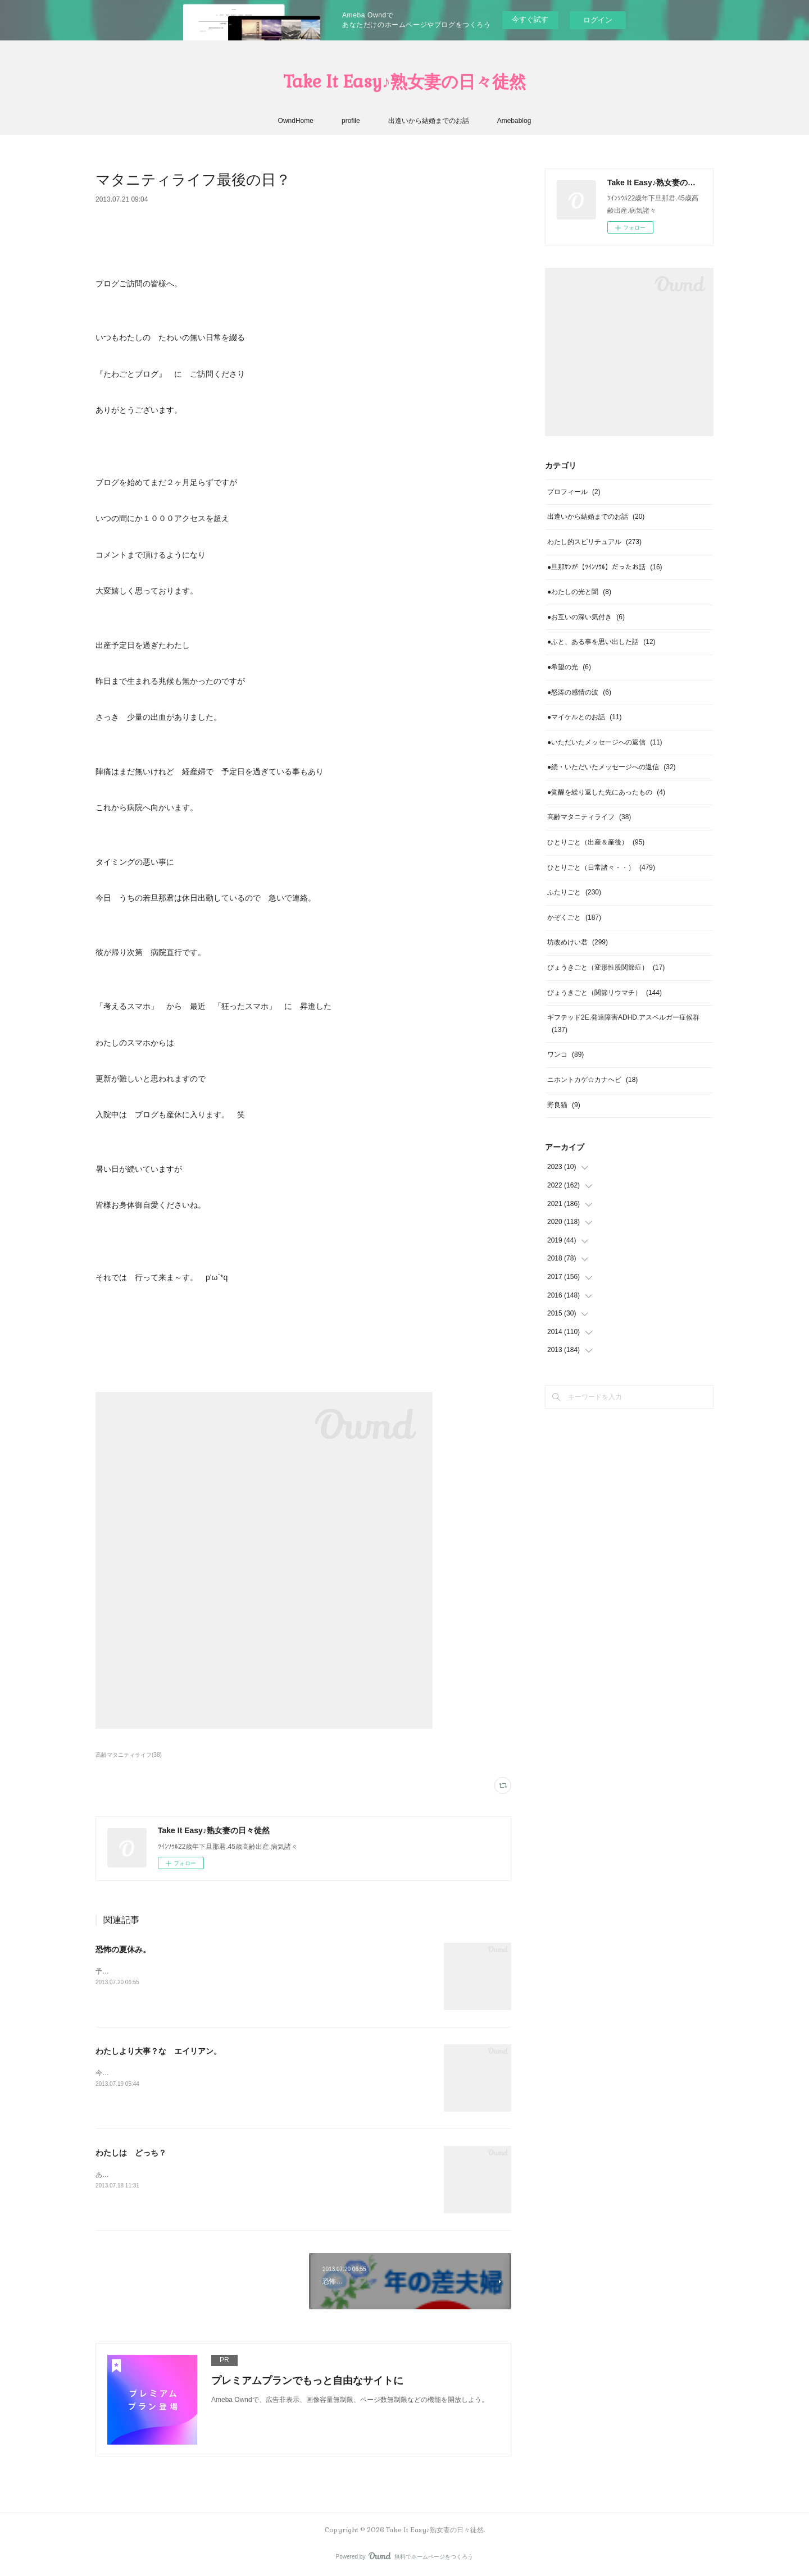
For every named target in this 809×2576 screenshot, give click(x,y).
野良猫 (563, 1105)
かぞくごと (574, 917)
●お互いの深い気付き (586, 617)
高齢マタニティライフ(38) (129, 1755)
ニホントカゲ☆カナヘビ (592, 1080)
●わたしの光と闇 (579, 592)
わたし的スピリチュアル (594, 542)
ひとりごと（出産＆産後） (595, 842)
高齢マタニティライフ (589, 817)
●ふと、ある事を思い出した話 (601, 642)
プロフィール (574, 492)
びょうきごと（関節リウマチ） (604, 993)
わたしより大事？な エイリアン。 (158, 2051)
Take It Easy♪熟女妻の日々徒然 (404, 82)
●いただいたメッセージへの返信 (604, 742)
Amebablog (514, 121)
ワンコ (565, 1054)
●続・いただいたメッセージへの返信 (611, 767)
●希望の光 (569, 667)
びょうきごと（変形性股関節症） (606, 967)
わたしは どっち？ (131, 2152)
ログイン (597, 20)
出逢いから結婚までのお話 (428, 121)
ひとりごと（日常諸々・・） (601, 867)
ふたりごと (574, 892)
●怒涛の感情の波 (579, 692)
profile (351, 121)
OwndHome (295, 121)
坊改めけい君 (577, 942)
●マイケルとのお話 (584, 717)
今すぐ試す (530, 19)
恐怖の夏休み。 (123, 1949)
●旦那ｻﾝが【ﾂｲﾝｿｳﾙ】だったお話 (604, 567)
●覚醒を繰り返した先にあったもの (606, 792)
